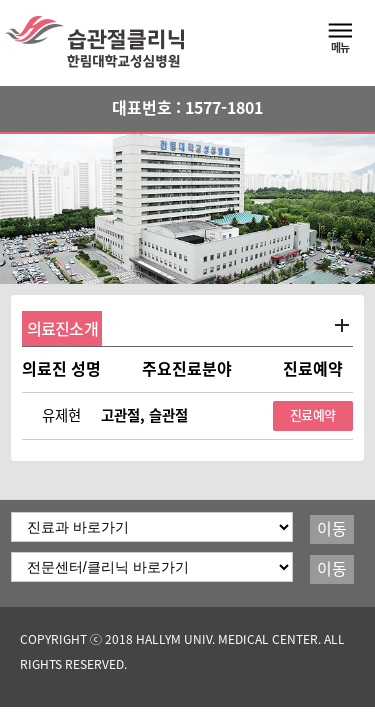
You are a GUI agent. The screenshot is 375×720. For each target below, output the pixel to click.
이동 (332, 529)
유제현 (61, 415)
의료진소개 (62, 329)
